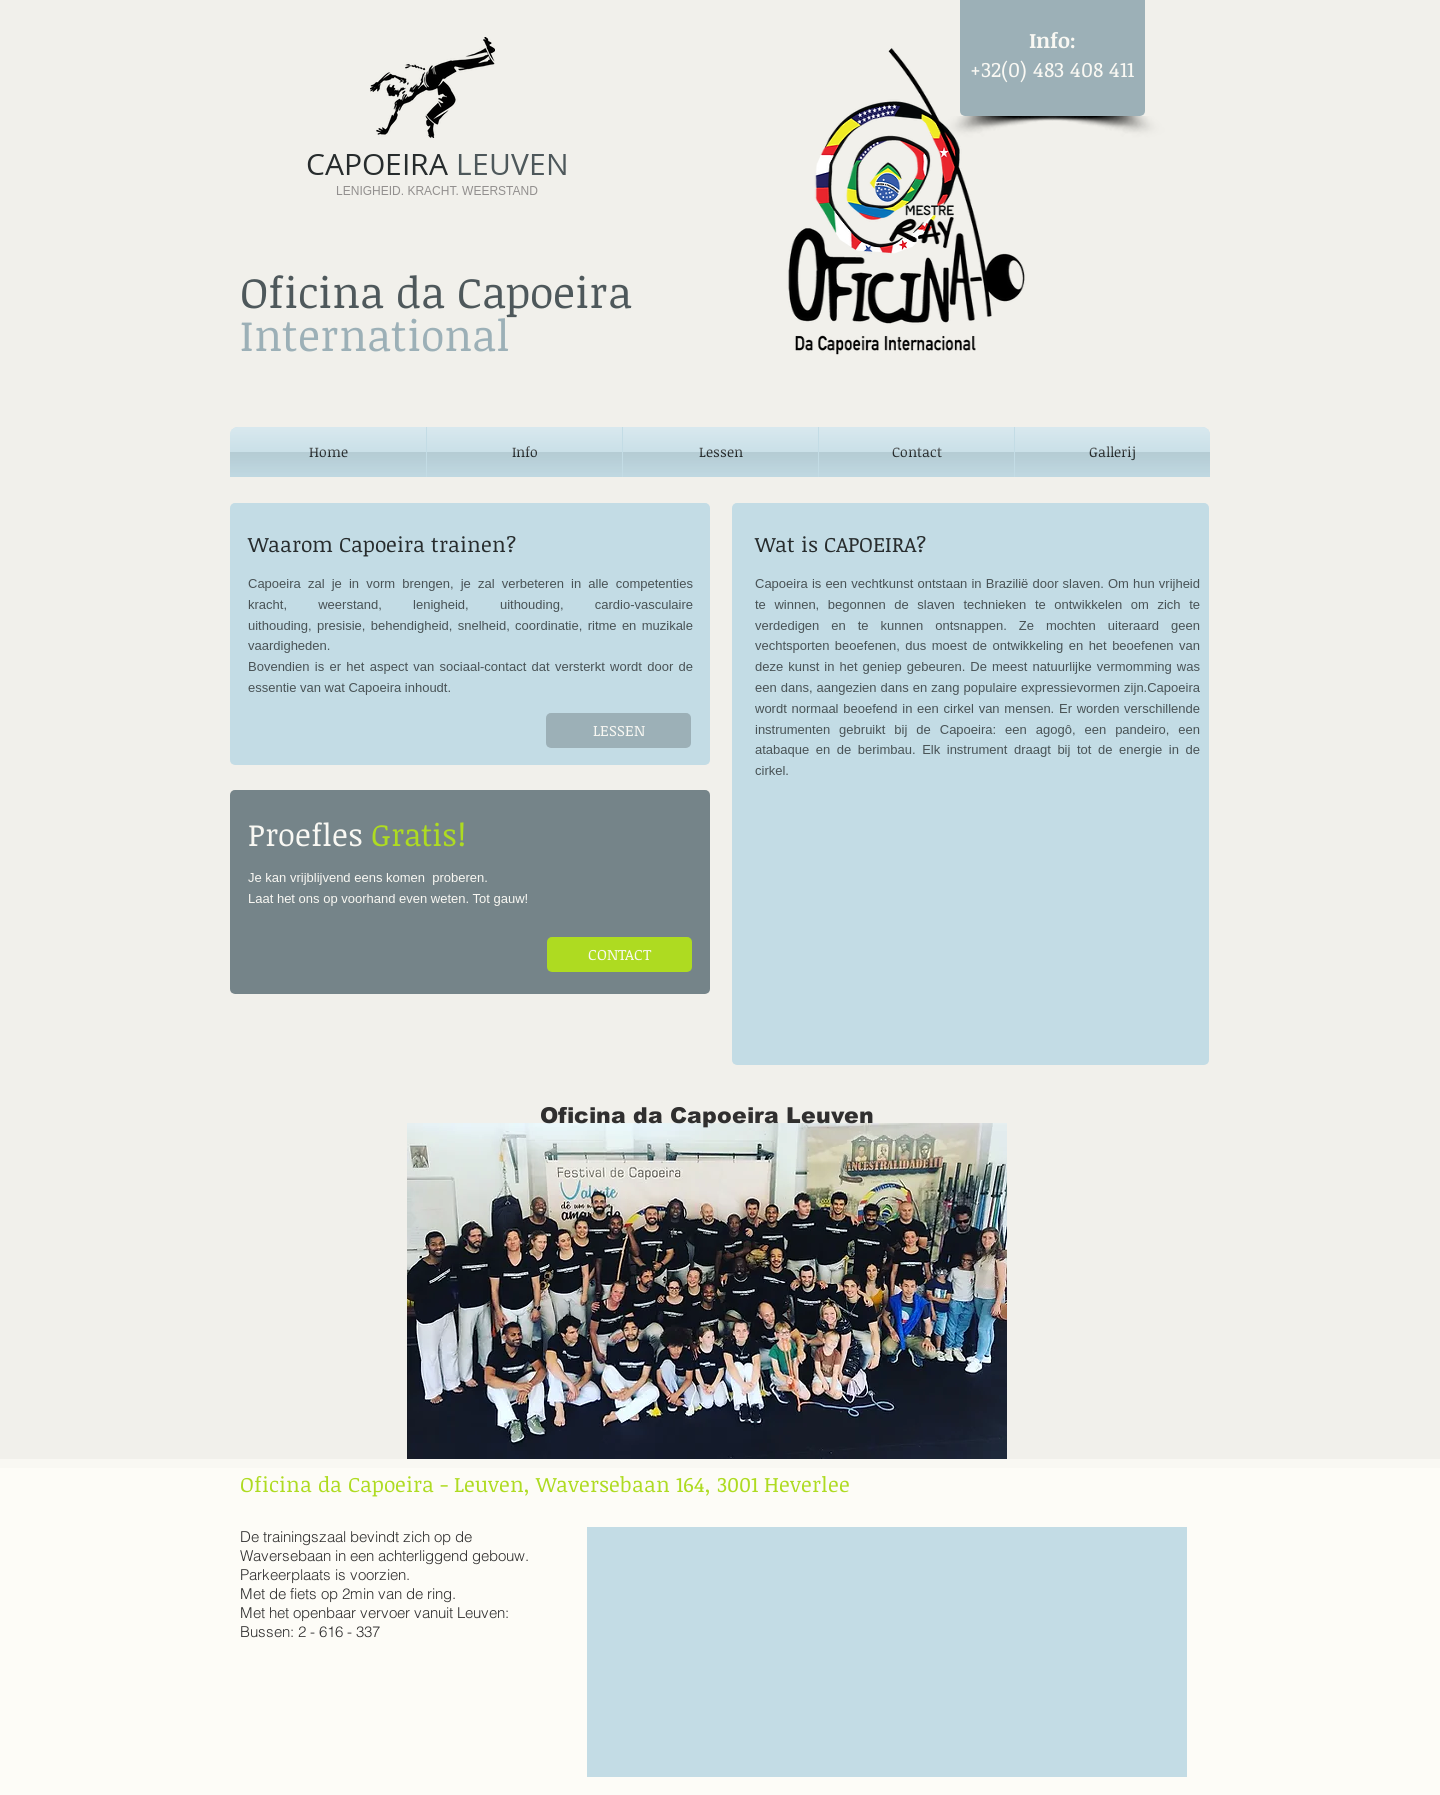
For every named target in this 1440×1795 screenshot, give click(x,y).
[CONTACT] (619, 954)
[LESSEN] (618, 730)
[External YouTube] (969, 921)
